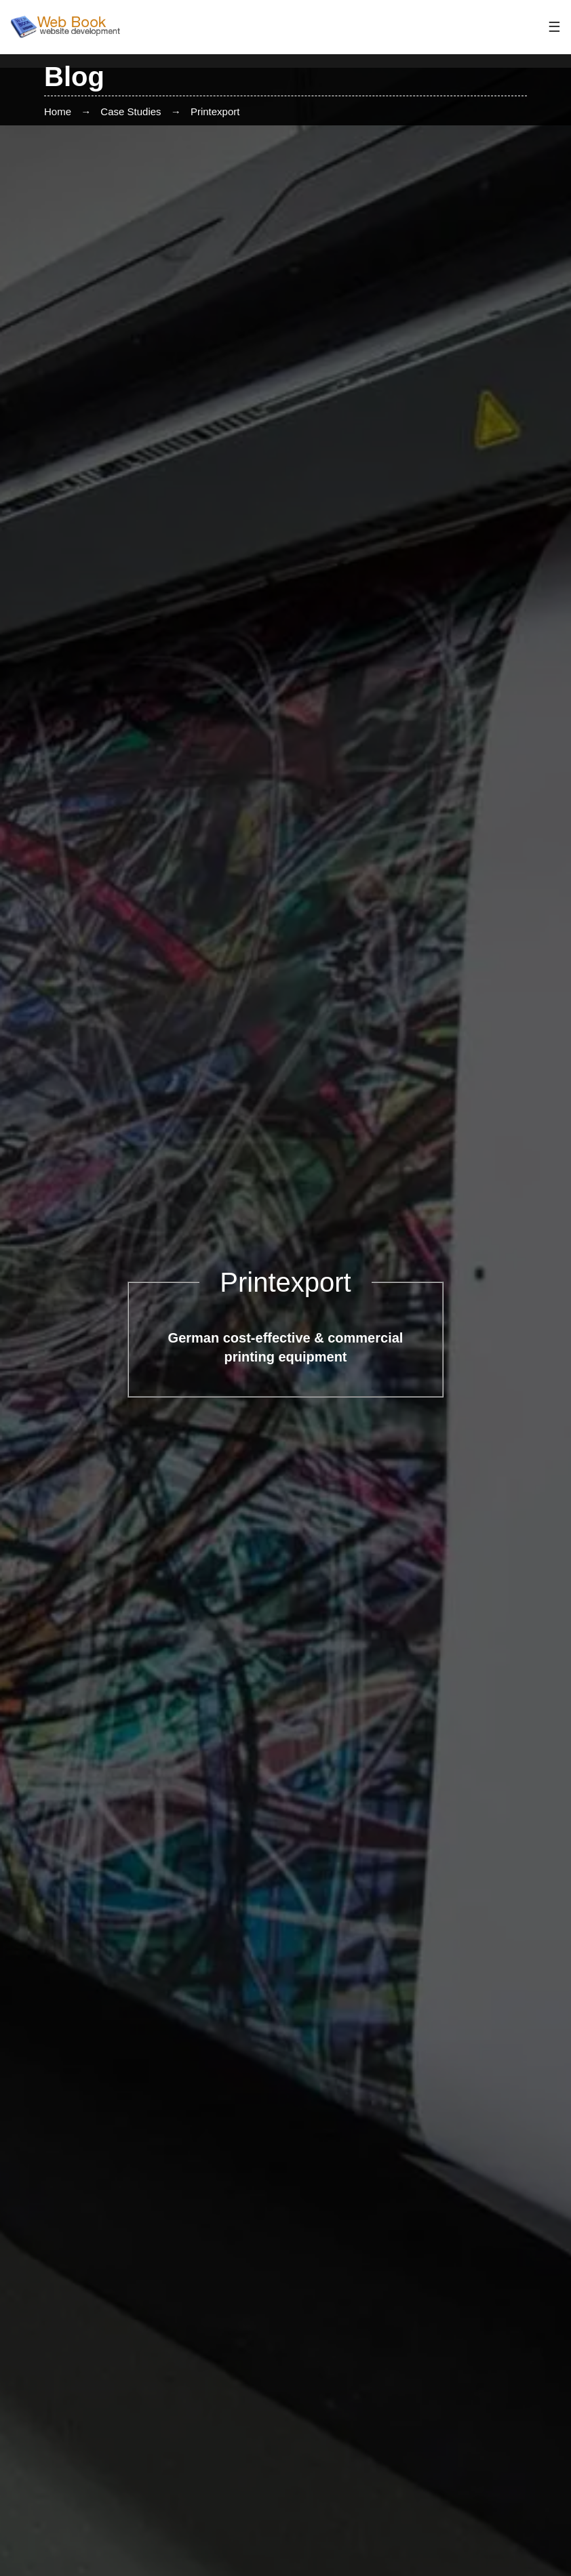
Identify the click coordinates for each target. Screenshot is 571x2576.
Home (57, 111)
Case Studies (130, 111)
